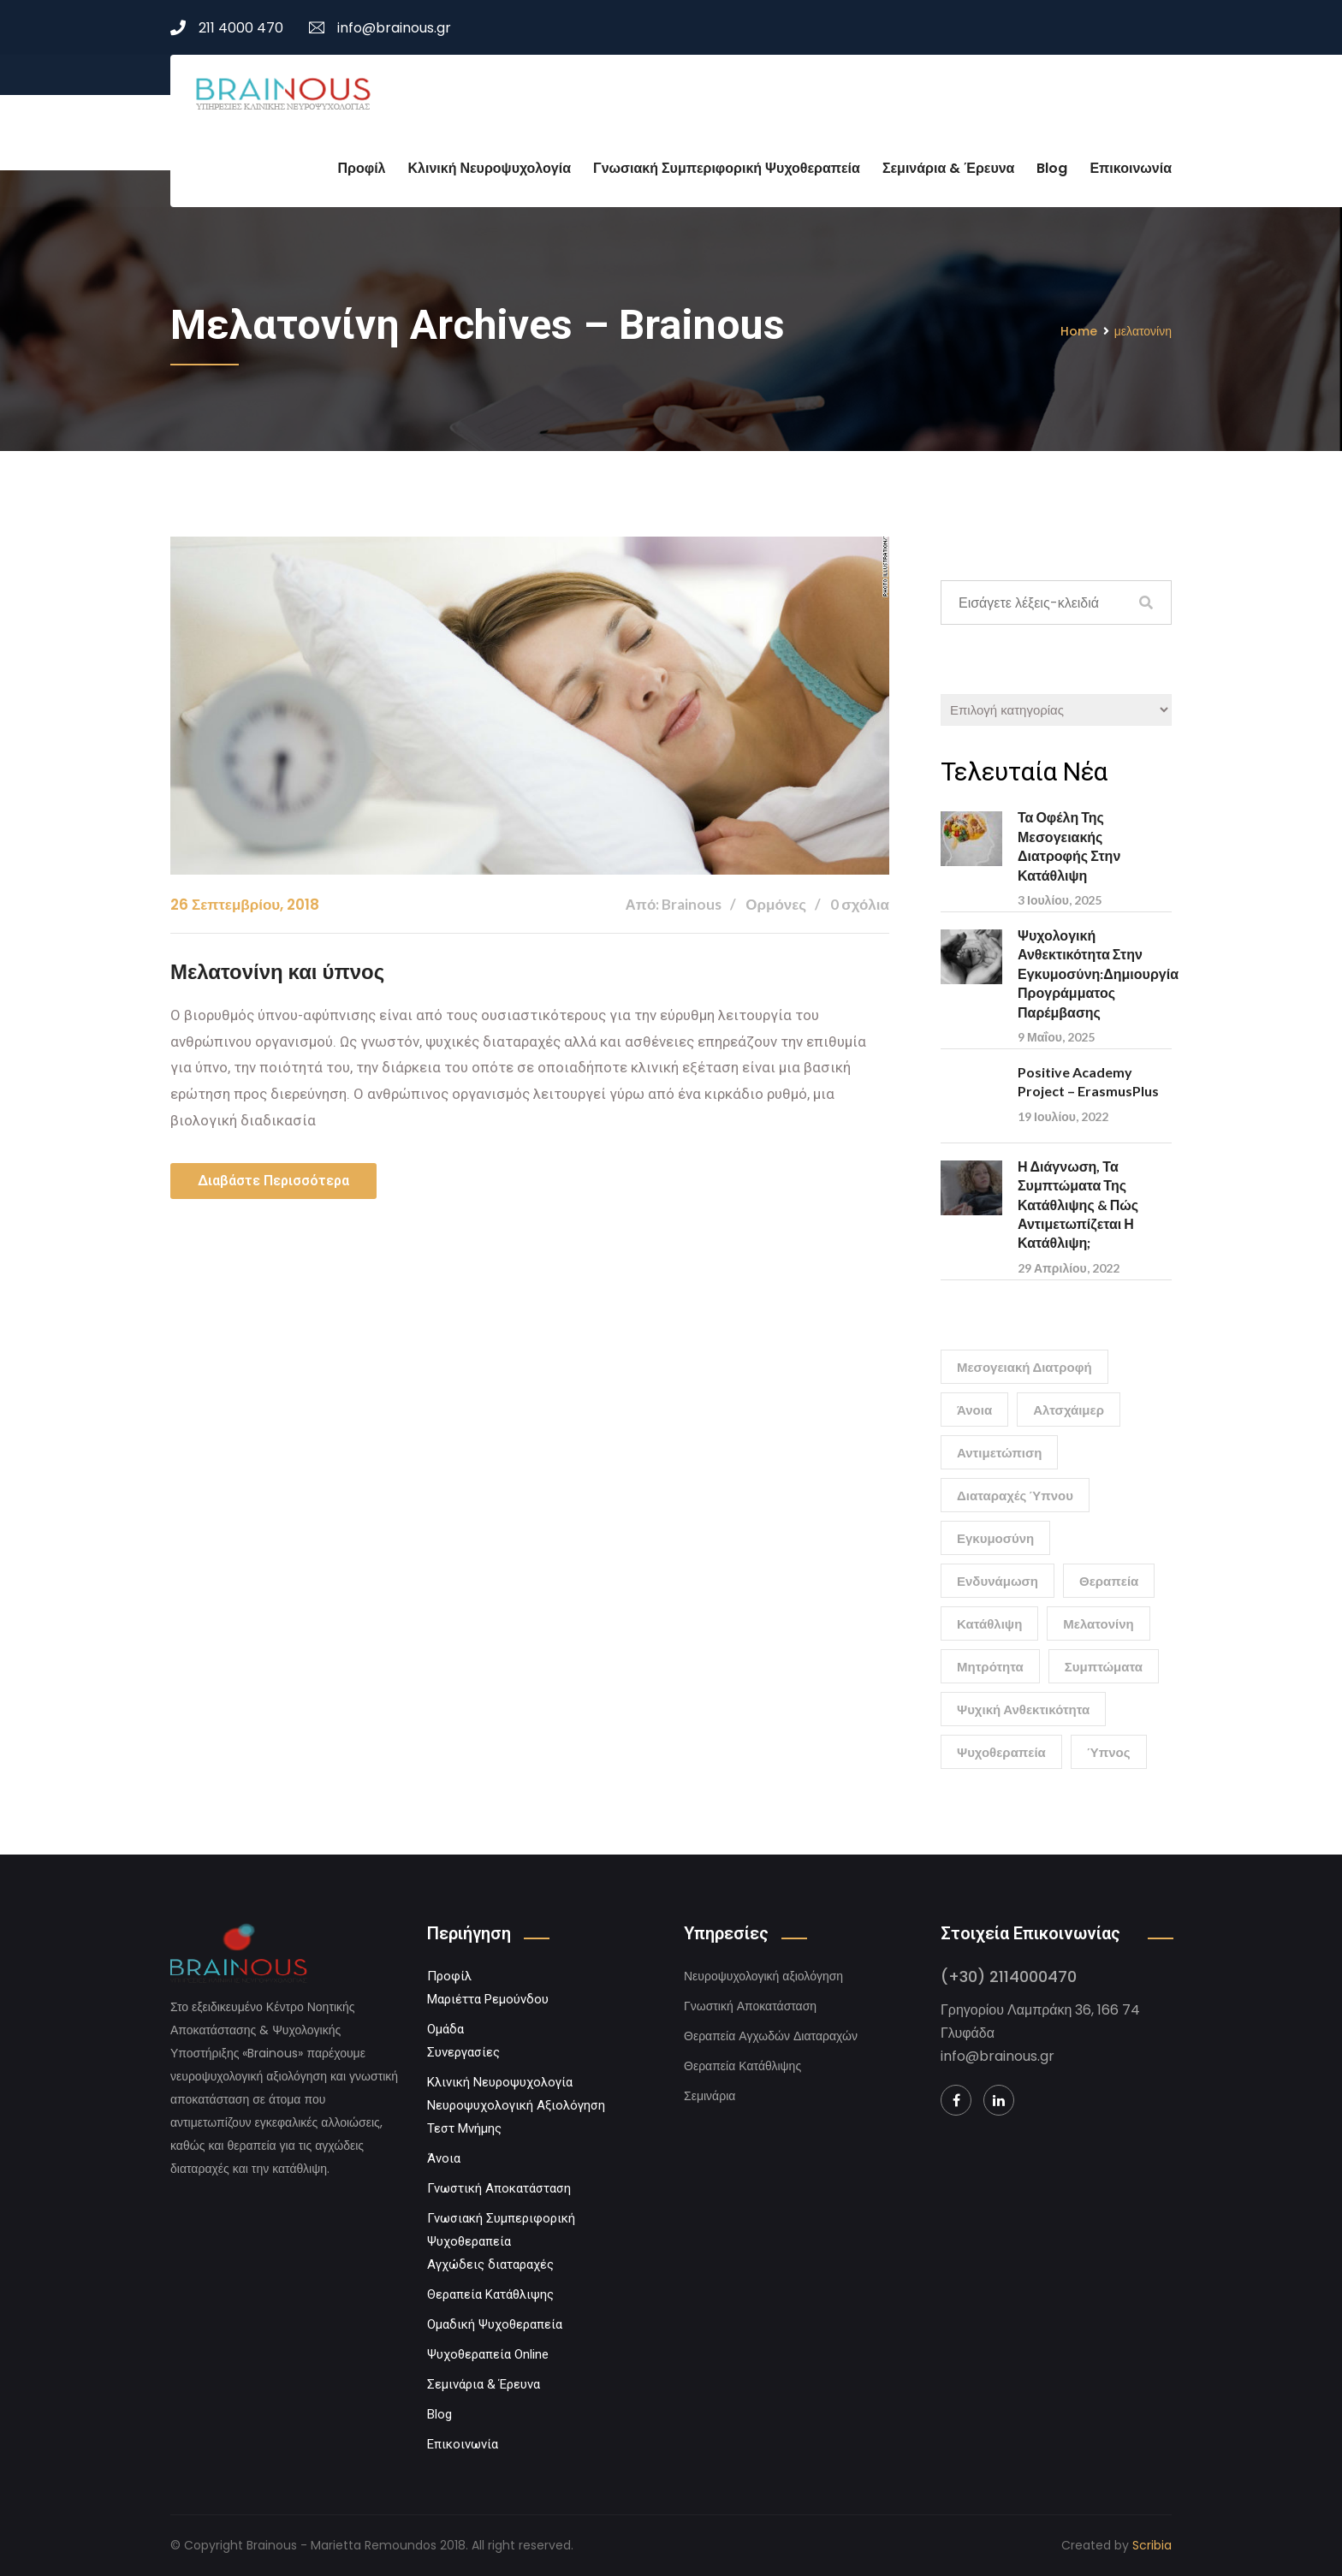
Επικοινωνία (1131, 168)
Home (1078, 331)
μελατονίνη (1143, 331)
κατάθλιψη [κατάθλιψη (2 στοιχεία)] (989, 1623)
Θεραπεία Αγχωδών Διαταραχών (771, 2036)
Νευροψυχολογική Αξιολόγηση (516, 2105)
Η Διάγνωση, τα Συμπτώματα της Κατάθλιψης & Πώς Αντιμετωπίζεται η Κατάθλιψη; (1078, 1204)
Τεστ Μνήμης (464, 2128)
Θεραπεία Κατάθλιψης (490, 2294)
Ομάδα (445, 2029)
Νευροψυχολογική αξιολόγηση (763, 1976)
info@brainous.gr (380, 28)
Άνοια (443, 2158)
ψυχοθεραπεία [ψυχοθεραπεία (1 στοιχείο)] (1001, 1752)
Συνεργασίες (463, 2052)
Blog (1051, 168)
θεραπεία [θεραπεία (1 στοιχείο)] (1108, 1580)
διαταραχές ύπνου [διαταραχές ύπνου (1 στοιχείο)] (1015, 1495)
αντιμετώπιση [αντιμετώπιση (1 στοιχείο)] (999, 1452)
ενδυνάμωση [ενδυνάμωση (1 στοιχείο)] (997, 1580)
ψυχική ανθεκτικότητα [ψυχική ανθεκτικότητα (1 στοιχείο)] (1023, 1709)
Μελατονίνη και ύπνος (277, 972)
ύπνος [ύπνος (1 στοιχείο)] (1109, 1752)
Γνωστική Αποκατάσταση (499, 2188)
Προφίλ (362, 168)
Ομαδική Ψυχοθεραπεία (494, 2324)
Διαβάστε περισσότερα (273, 1180)
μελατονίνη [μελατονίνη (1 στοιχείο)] (1098, 1623)
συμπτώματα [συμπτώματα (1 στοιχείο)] (1104, 1666)
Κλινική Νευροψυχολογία (490, 168)
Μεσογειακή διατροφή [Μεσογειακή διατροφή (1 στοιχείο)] (1024, 1366)
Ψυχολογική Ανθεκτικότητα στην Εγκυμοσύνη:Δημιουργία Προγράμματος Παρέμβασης (1098, 973)
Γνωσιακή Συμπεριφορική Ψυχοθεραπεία (726, 168)
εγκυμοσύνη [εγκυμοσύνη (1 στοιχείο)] (995, 1538)
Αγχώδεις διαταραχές (490, 2264)
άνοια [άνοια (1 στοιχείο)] (974, 1409)
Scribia (1152, 2545)
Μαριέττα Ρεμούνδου (488, 1999)
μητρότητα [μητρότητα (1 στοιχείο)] (990, 1666)
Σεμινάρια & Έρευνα (948, 168)
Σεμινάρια (709, 2095)
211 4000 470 (226, 28)
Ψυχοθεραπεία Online (488, 2354)
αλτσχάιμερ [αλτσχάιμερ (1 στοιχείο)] (1068, 1409)
